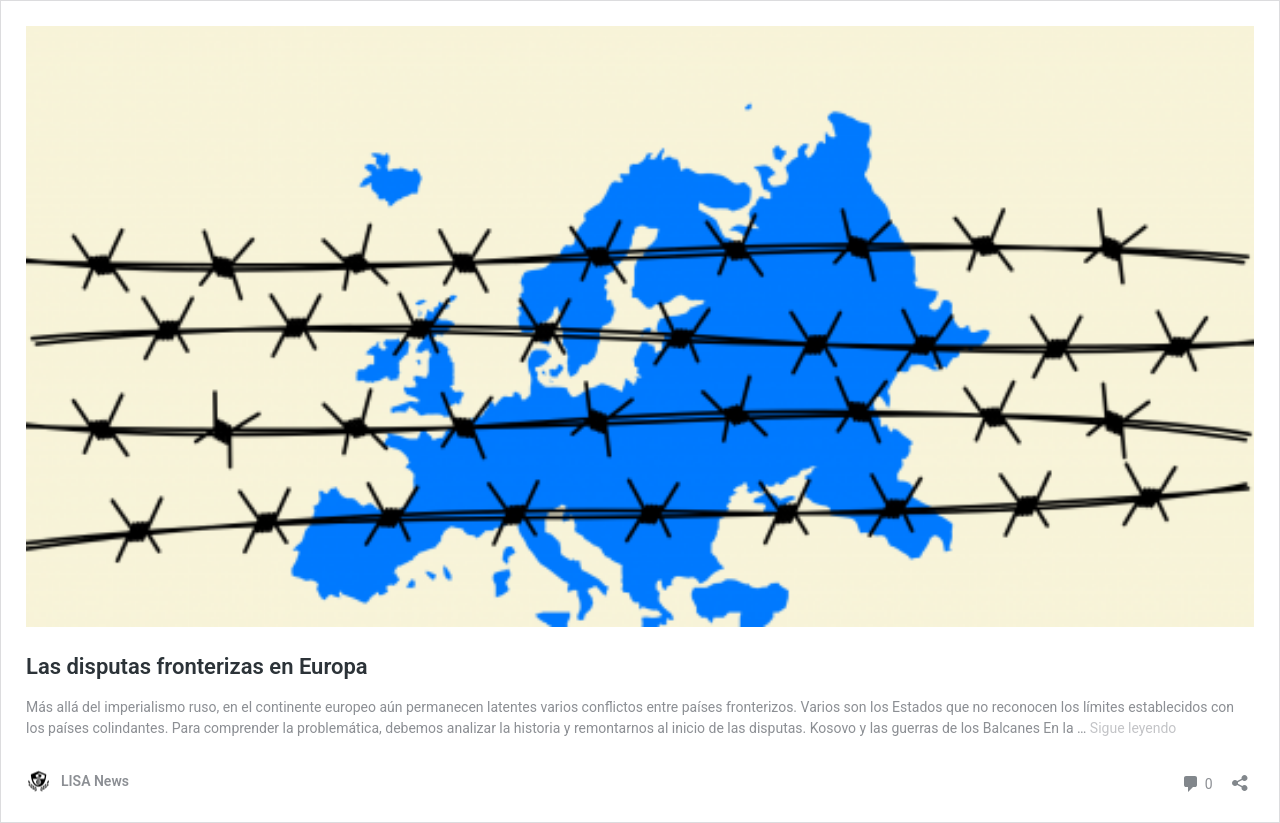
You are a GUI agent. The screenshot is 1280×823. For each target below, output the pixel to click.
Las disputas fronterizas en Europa (197, 666)
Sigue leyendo (1133, 728)
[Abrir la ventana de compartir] (1240, 776)
